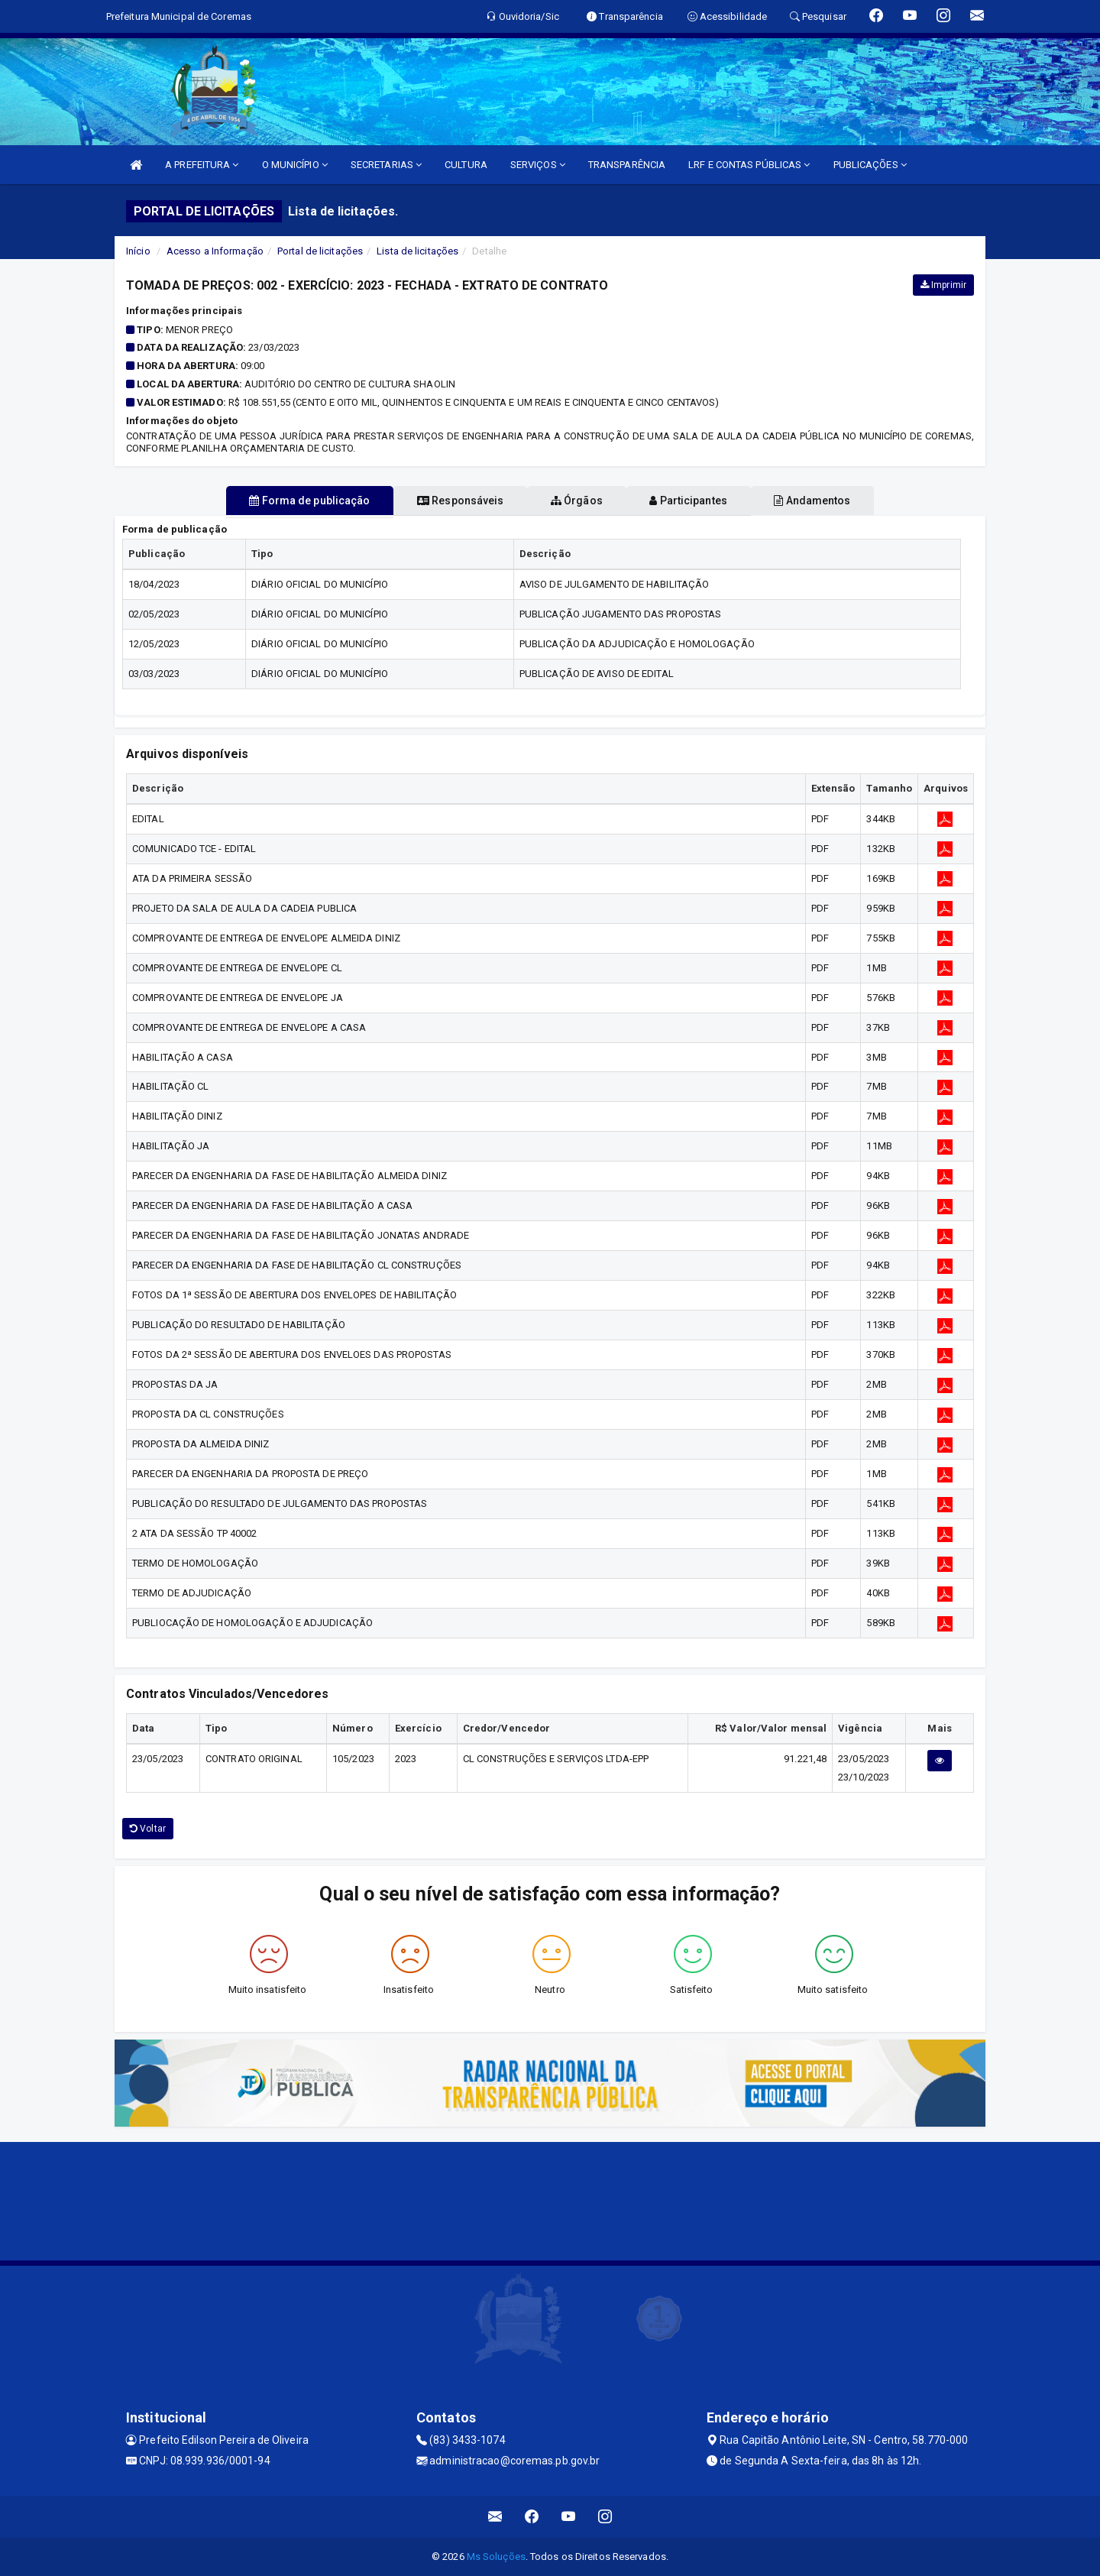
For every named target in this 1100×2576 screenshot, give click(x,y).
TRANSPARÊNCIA (626, 164)
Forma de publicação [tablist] (275, 500)
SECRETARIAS (386, 164)
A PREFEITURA (201, 164)
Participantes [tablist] (706, 500)
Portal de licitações (320, 251)
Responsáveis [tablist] (443, 500)
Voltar (148, 1828)
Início (138, 251)
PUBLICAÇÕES (870, 164)
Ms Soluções (496, 2556)
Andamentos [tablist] (846, 500)
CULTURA (466, 164)
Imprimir (943, 285)
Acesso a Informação (215, 251)
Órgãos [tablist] (577, 500)
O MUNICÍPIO (295, 164)
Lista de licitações (417, 251)
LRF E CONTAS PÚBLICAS (749, 164)
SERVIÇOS (537, 164)
